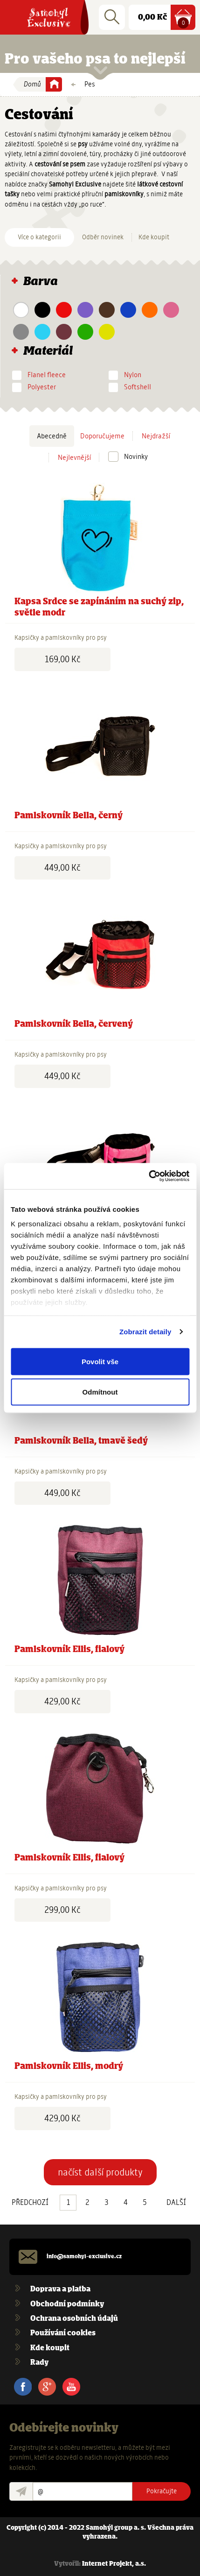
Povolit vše (100, 1361)
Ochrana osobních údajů (74, 2318)
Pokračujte (161, 2491)
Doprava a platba (60, 2289)
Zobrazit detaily (145, 1332)
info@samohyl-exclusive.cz (84, 2256)
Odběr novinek (103, 237)
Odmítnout (100, 1392)
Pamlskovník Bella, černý (68, 816)
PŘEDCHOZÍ (30, 2202)
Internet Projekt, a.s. (114, 2564)
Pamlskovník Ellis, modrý (68, 2066)
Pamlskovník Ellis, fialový (69, 1650)
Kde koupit (153, 237)
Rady (39, 2362)
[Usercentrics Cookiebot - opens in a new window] (148, 1176)
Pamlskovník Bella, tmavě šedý (81, 1441)
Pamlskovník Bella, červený (73, 1024)
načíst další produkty (100, 2172)
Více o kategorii (39, 237)
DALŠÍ (176, 2202)
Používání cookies (63, 2333)
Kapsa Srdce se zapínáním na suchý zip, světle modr (99, 607)
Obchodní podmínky (67, 2304)
